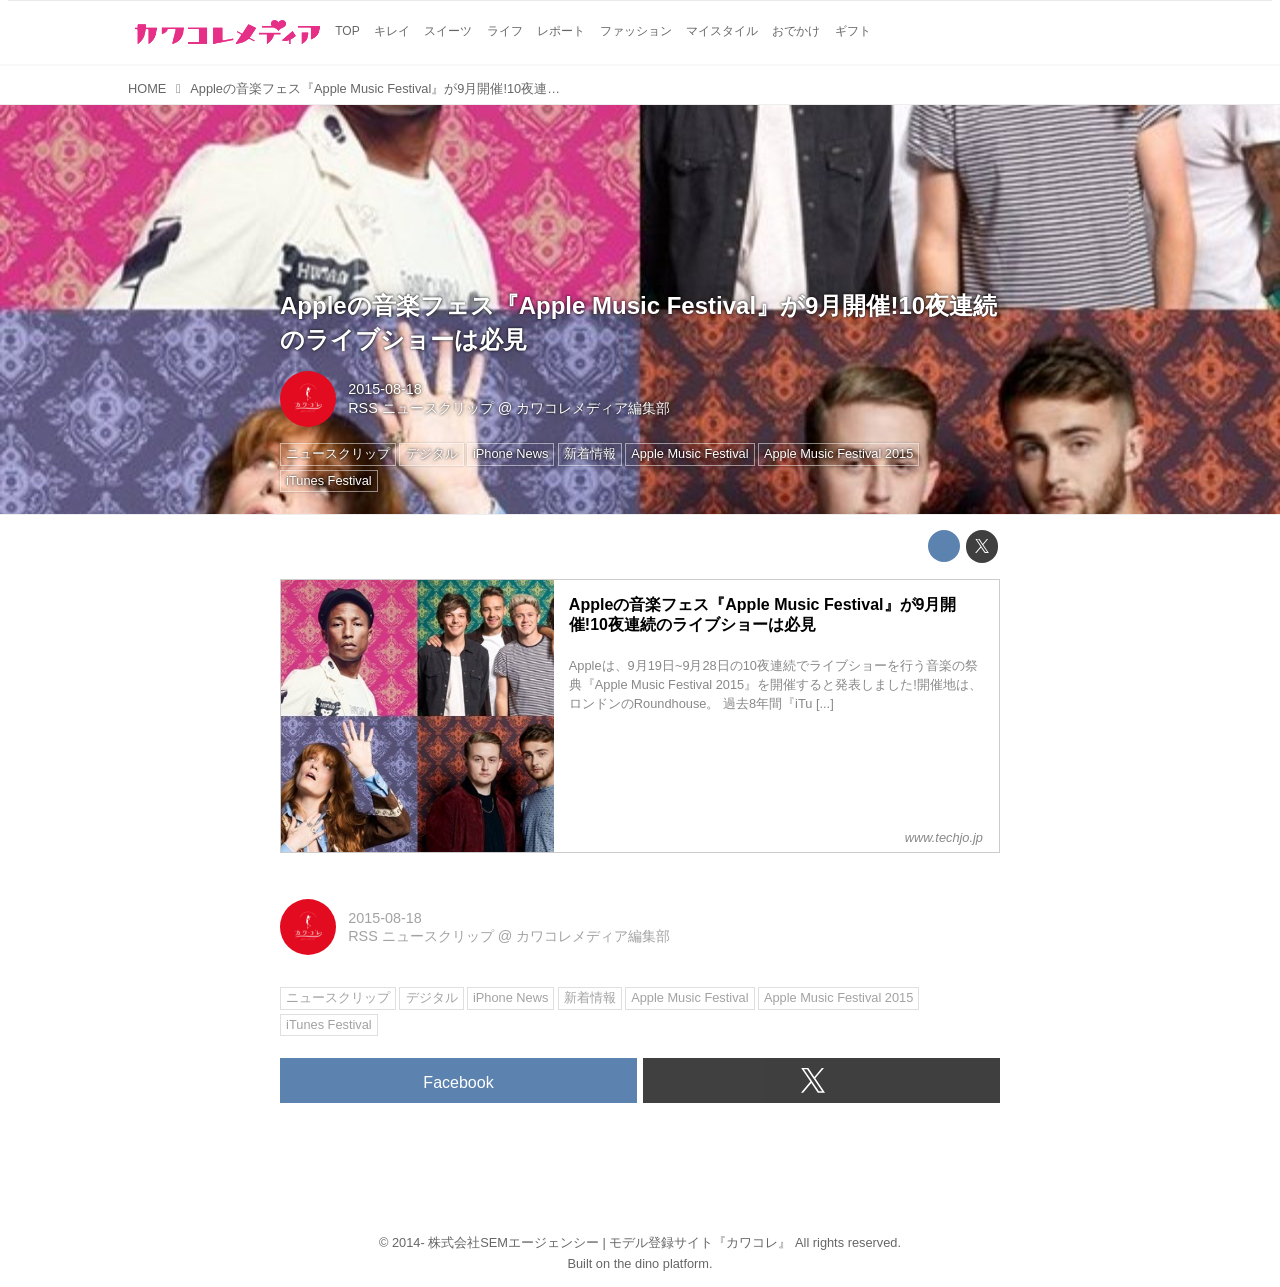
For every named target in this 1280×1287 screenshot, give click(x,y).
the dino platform (661, 1263)
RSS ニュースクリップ (421, 408)
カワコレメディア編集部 (593, 408)
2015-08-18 (385, 389)
